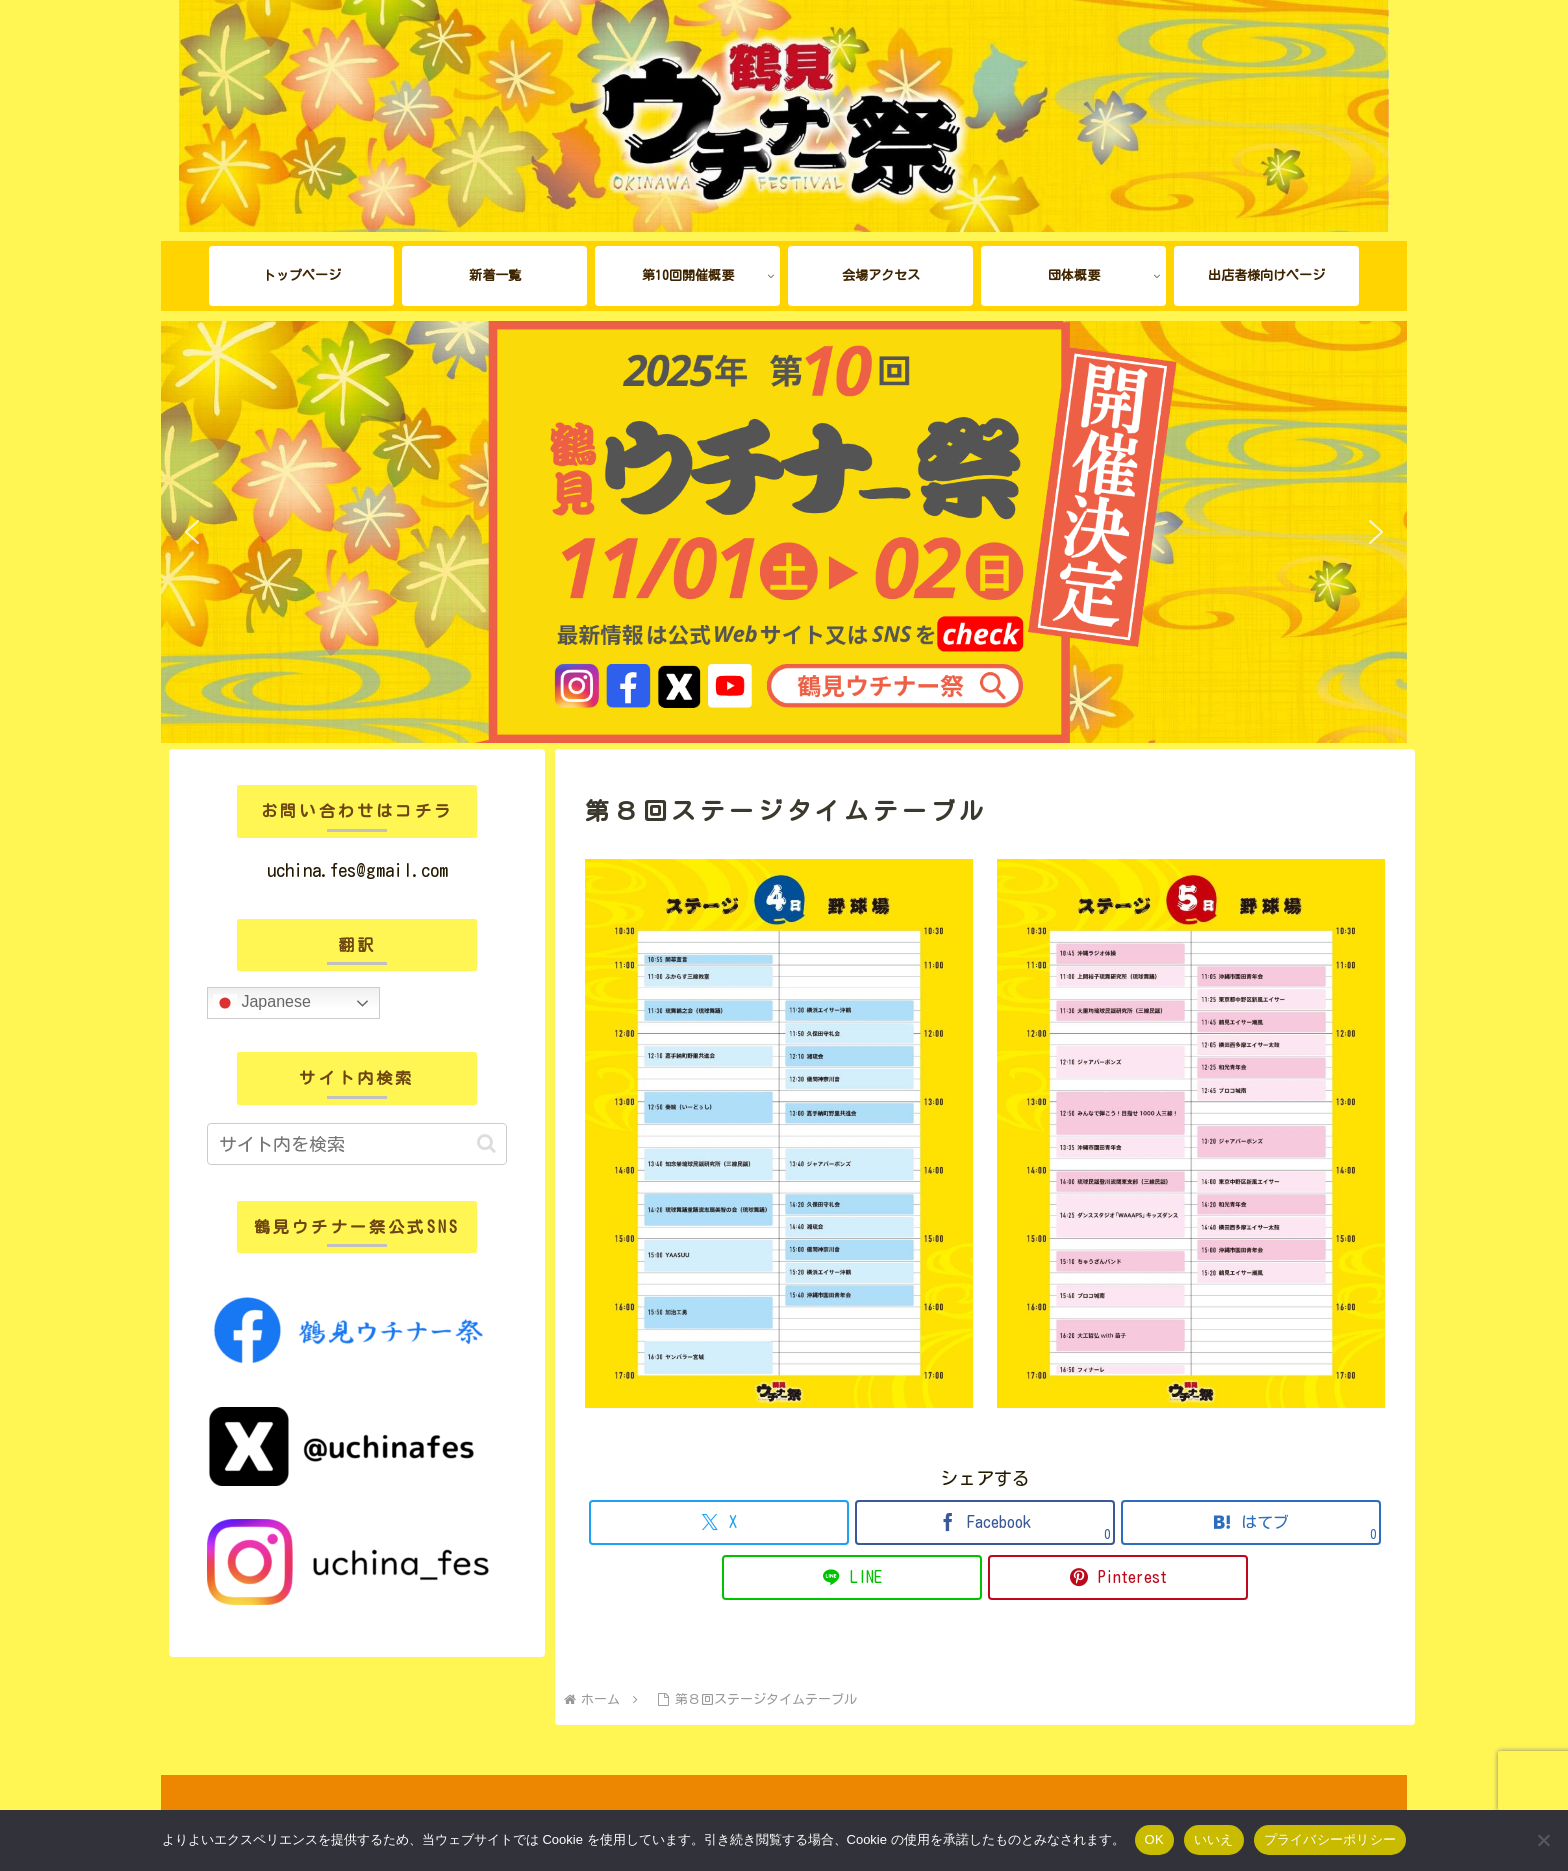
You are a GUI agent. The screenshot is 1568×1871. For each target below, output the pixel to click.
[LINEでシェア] (852, 1577)
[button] (192, 532)
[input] (357, 1144)
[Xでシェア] (719, 1522)
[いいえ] (1543, 1840)
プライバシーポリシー (1330, 1839)
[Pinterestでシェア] (1118, 1577)
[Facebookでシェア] (985, 1522)
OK (1154, 1839)
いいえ (1214, 1839)
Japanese (262, 1003)
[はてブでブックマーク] (1251, 1522)
